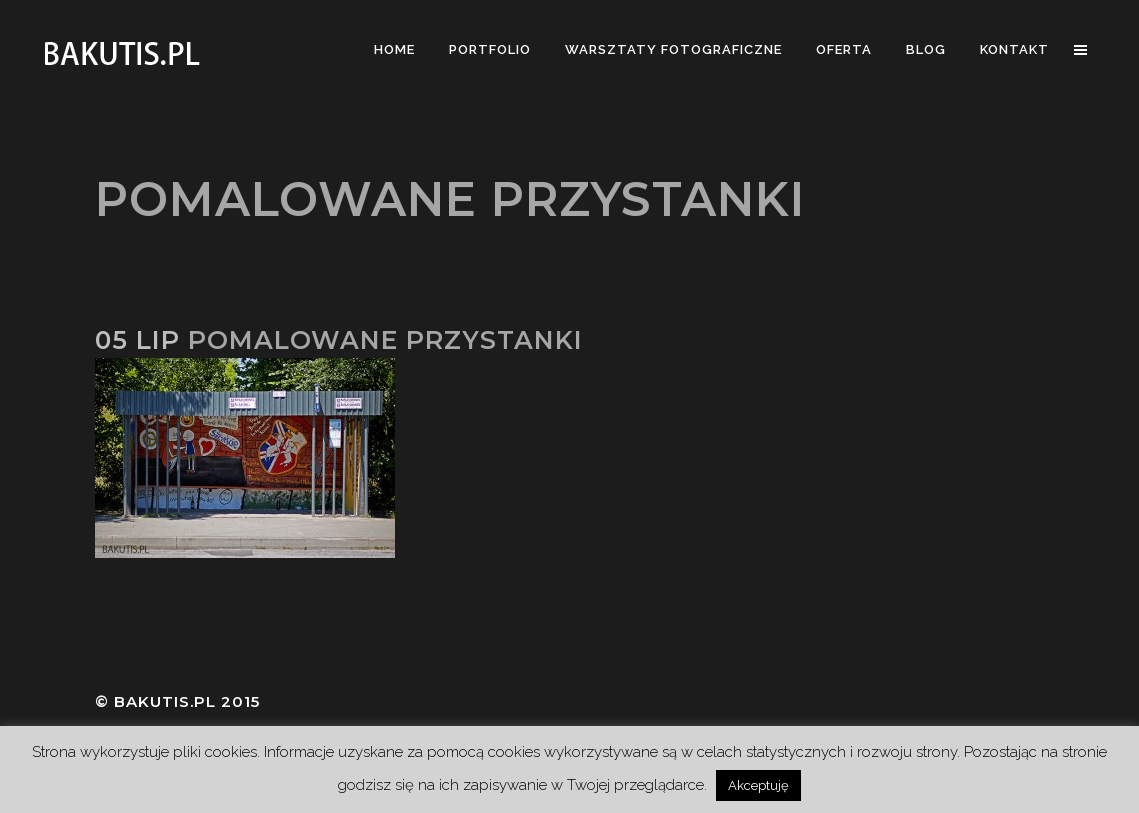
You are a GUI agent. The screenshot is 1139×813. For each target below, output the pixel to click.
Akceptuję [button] (758, 785)
